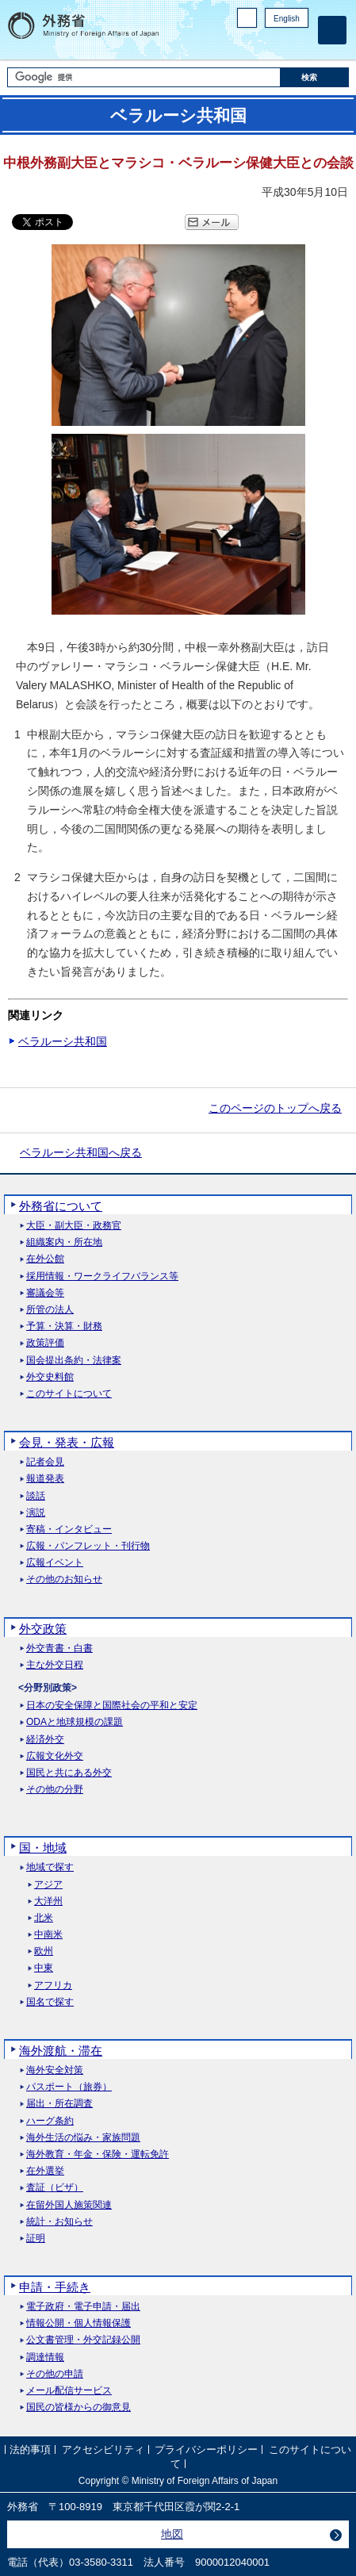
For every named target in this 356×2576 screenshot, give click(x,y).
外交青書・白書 (59, 1648)
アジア (48, 1885)
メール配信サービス (69, 2391)
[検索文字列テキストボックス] (144, 77)
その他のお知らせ (64, 1579)
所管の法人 (50, 1310)
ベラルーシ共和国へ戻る (81, 1152)
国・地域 (43, 1847)
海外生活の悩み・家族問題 (83, 2138)
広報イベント (54, 1563)
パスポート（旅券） (69, 2087)
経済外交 (45, 1740)
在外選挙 (45, 2171)
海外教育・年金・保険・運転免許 (97, 2154)
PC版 (247, 18)
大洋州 (48, 1901)
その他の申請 (54, 2374)
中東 (43, 1968)
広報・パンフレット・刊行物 (88, 1546)
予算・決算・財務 (64, 1326)
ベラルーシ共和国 (62, 1041)
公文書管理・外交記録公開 (83, 2340)
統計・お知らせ (59, 2222)
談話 (35, 1496)
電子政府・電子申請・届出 (83, 2307)
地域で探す (50, 1867)
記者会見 (45, 1462)
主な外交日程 (54, 1665)
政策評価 (45, 1343)
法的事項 (30, 2449)
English (287, 18)
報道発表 (45, 1479)
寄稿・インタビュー (69, 1529)
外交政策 (43, 1628)
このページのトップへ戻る (275, 1108)
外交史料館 (50, 1377)
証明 (35, 2238)
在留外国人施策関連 (69, 2205)
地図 (172, 2534)
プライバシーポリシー (206, 2449)
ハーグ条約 (50, 2121)
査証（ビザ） (54, 2188)
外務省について (60, 1206)
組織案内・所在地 (64, 1242)
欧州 (43, 1951)
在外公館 (45, 1259)
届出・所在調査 (59, 2104)
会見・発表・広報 (66, 1442)
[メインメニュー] (332, 30)
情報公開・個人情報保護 (78, 2323)
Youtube (300, 44)
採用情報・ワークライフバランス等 (102, 1276)
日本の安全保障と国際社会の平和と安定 (111, 1705)
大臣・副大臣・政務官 (73, 1226)
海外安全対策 (54, 2070)
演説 (35, 1513)
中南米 (48, 1935)
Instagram (279, 44)
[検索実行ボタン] (315, 77)
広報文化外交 (54, 1756)
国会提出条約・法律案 (73, 1360)
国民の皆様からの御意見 (78, 2407)
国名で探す (50, 2002)
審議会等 (45, 1293)
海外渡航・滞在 (60, 2050)
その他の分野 (54, 1789)
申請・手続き (54, 2287)
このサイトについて (69, 1394)
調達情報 (45, 2357)
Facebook (259, 44)
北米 (43, 1918)
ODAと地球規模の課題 (74, 1722)
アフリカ (53, 1985)
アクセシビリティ (103, 2449)
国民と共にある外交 (69, 1773)
